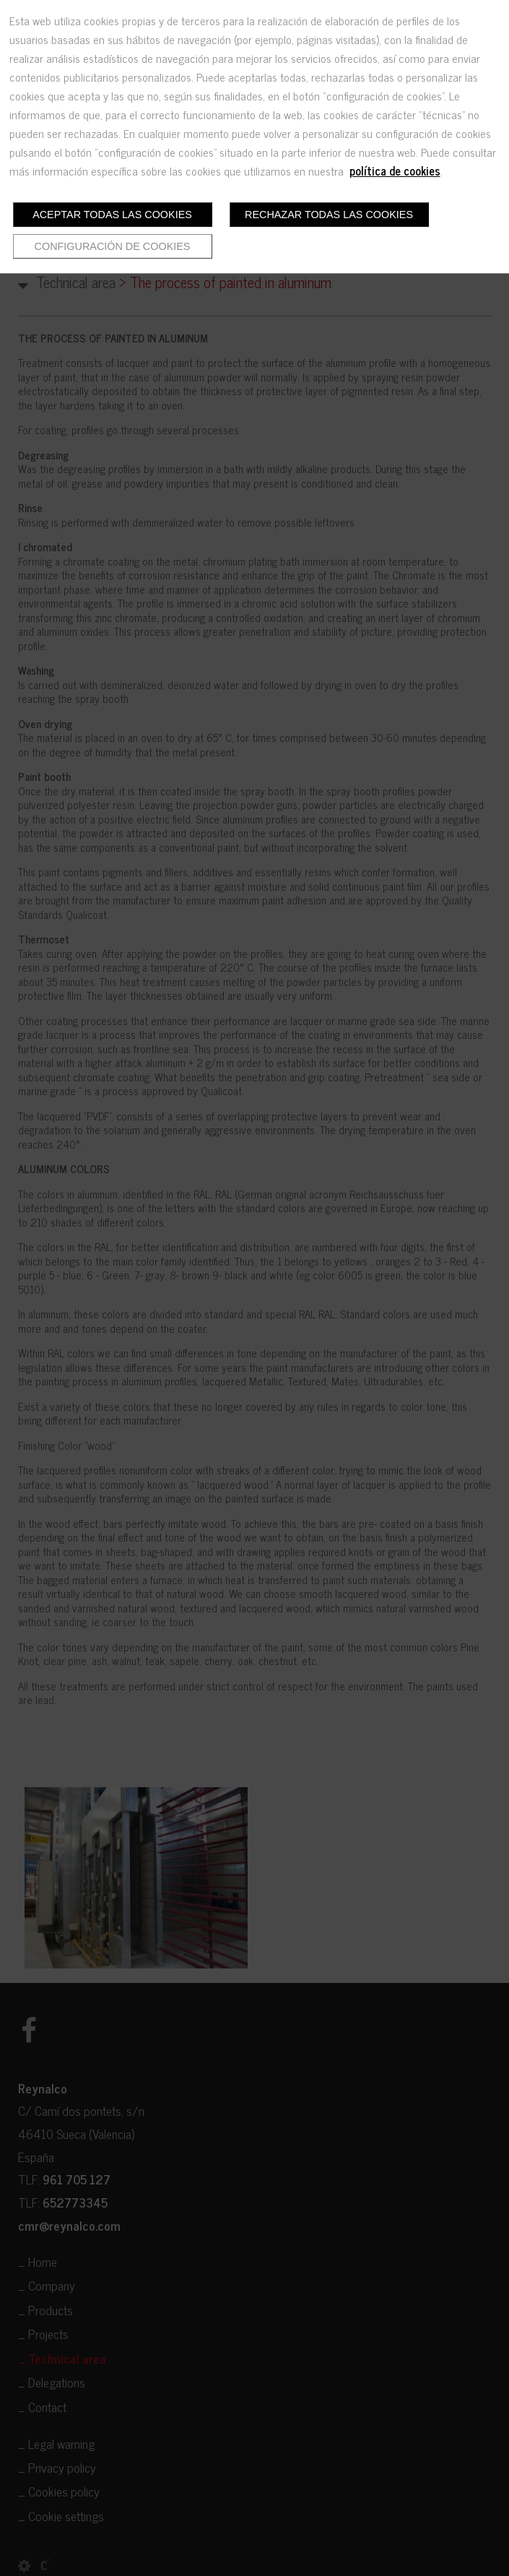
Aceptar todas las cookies (112, 214)
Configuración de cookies (113, 246)
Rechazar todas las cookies (329, 214)
